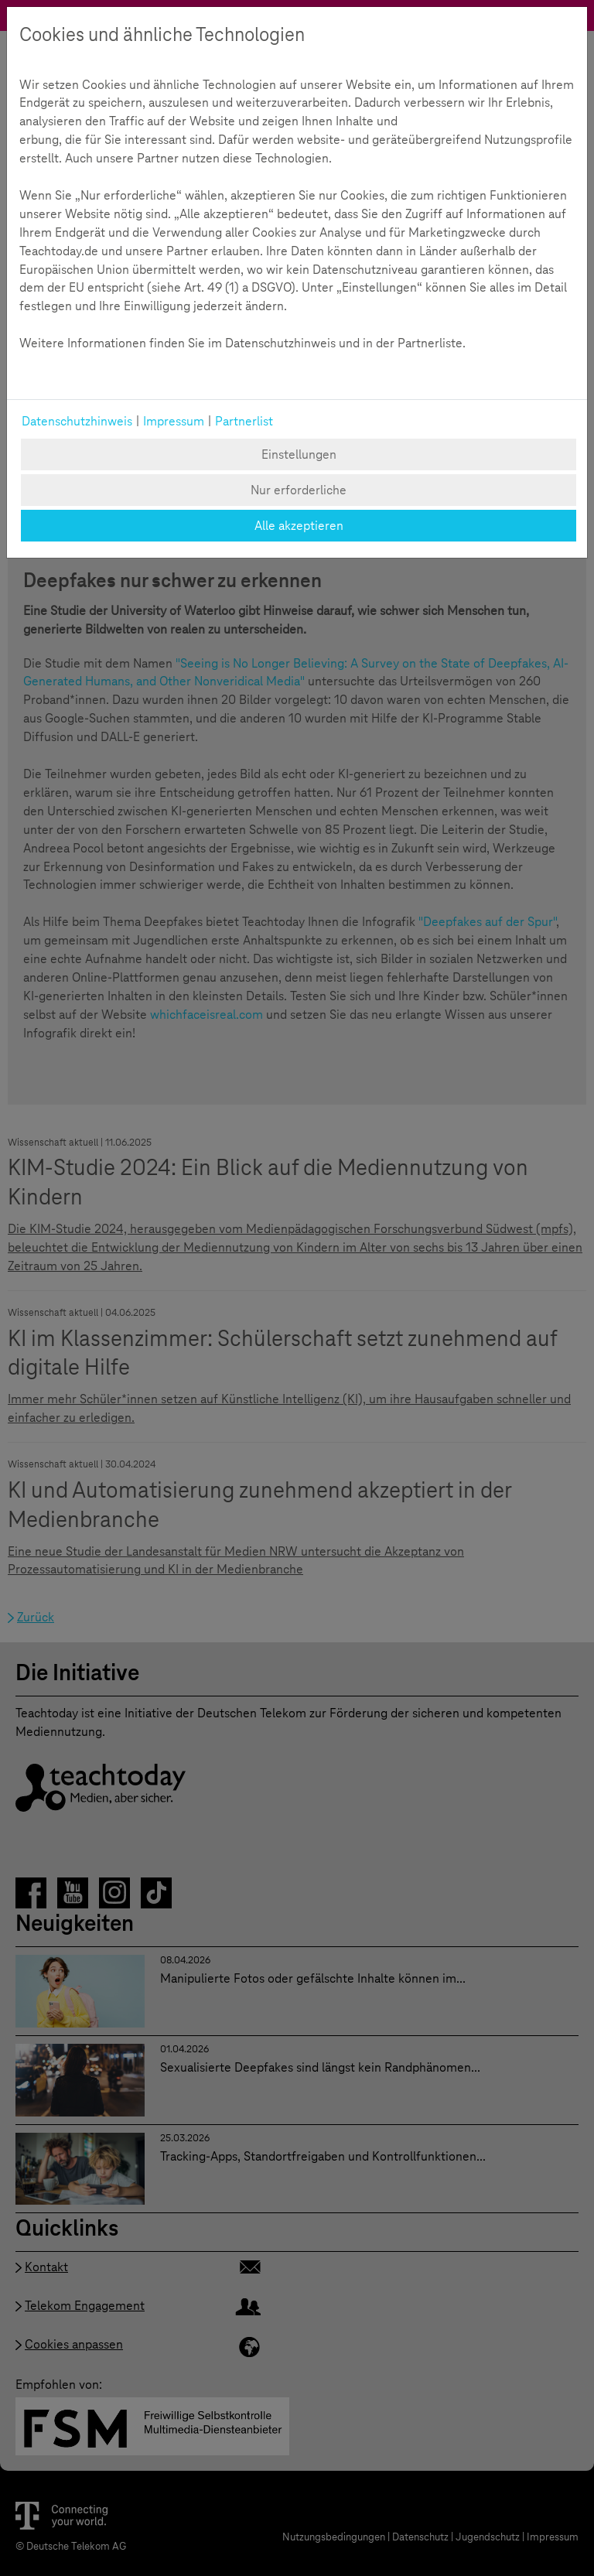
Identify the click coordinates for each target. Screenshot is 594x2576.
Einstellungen (298, 454)
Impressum (173, 421)
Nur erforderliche (298, 490)
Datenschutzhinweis (77, 421)
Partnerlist (244, 421)
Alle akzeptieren (298, 526)
